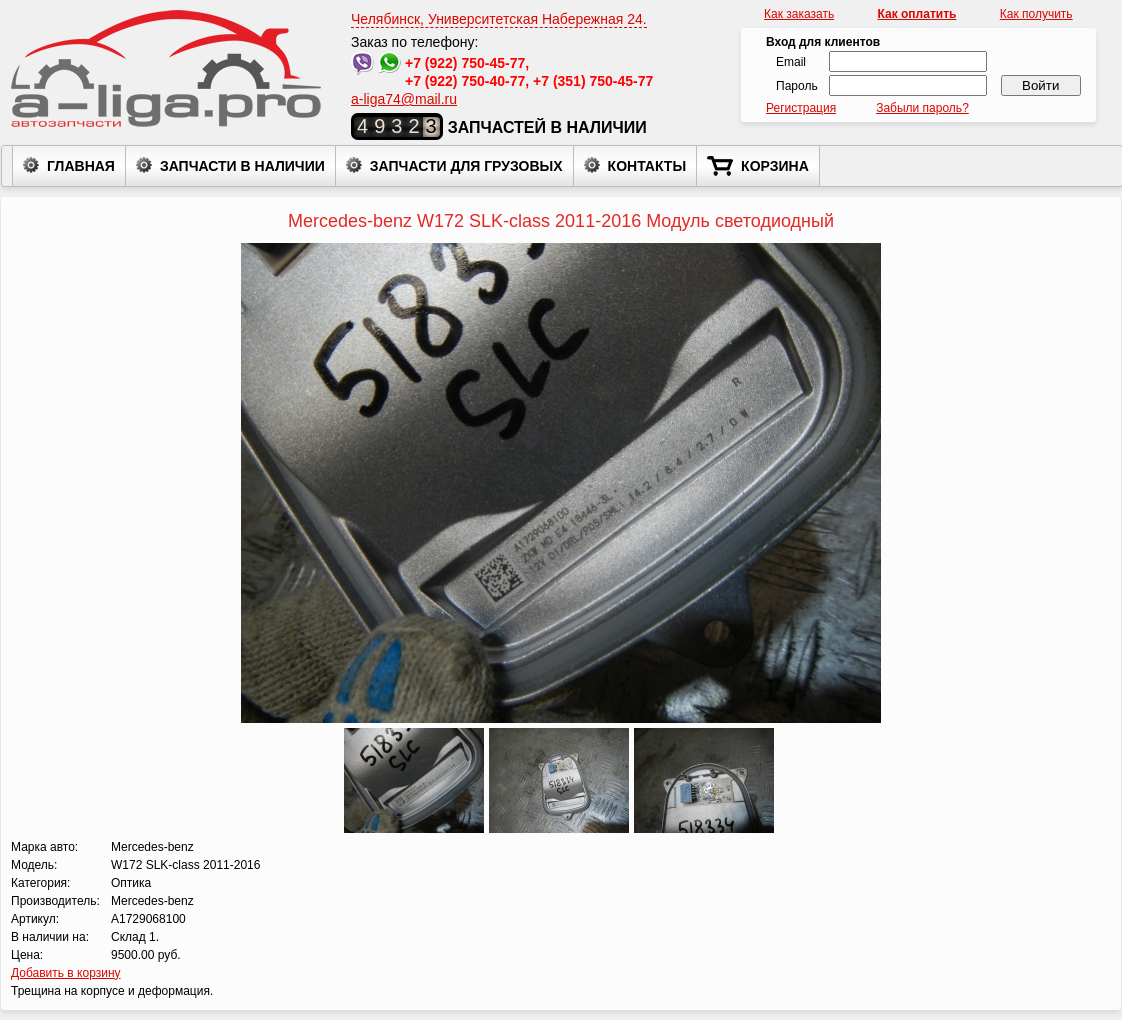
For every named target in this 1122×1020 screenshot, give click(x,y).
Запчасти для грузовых (454, 165)
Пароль (797, 86)
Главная (69, 165)
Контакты (635, 165)
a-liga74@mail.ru (404, 99)
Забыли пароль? (922, 108)
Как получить (1036, 14)
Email (791, 62)
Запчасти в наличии (230, 165)
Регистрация (801, 108)
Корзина (758, 166)
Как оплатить (917, 14)
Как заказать (799, 14)
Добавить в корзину (66, 973)
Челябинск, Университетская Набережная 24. (499, 19)
